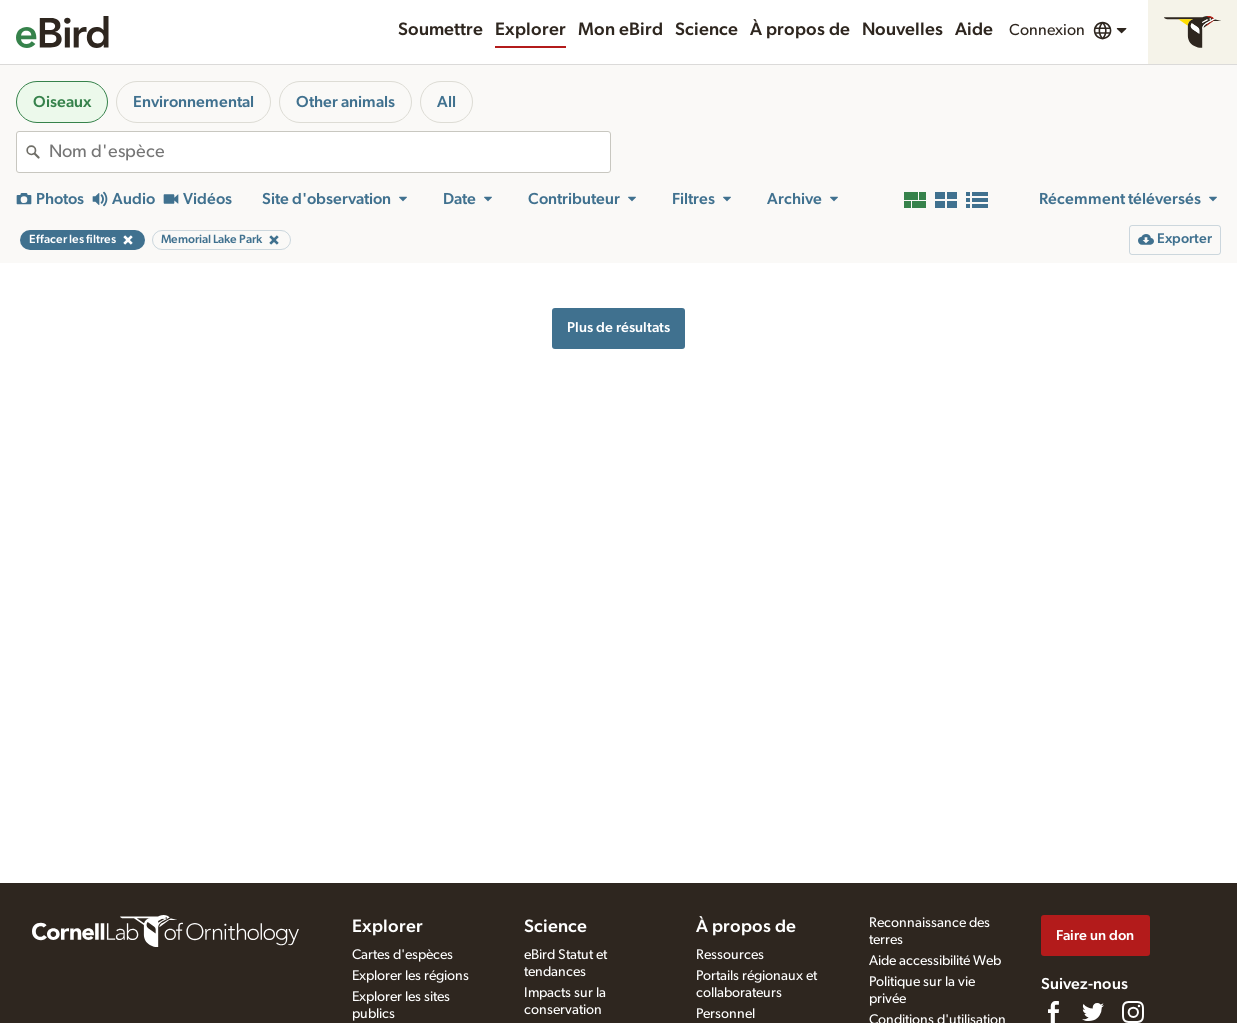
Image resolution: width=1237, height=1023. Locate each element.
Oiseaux (62, 102)
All (446, 102)
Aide (974, 30)
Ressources (730, 955)
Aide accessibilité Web (935, 961)
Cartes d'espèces (402, 955)
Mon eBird (620, 30)
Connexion (1047, 30)
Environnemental (193, 102)
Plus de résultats (618, 327)
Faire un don (1095, 935)
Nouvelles (902, 30)
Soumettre (440, 30)
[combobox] (329, 152)
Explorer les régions (410, 976)
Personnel (725, 1014)
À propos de (800, 30)
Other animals (345, 102)
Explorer (530, 30)
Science (706, 30)
